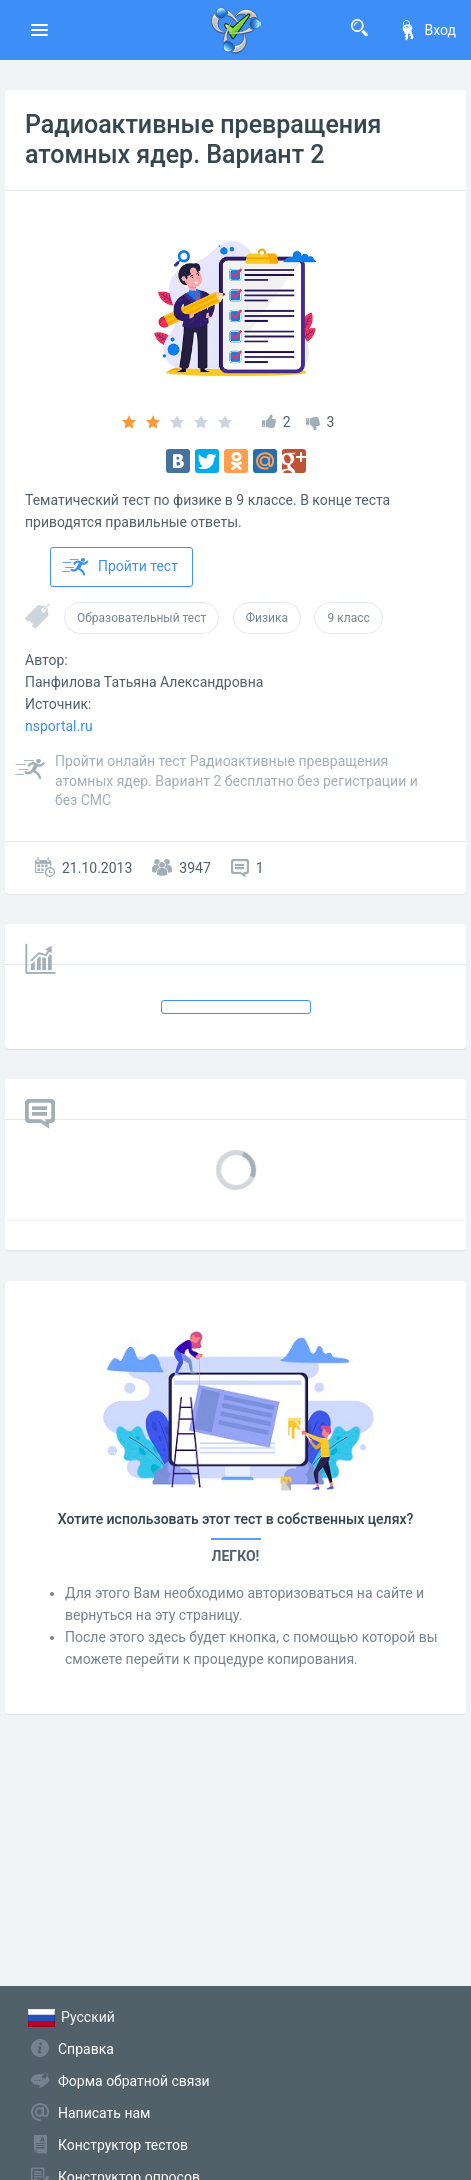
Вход (427, 30)
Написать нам (104, 2113)
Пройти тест (120, 567)
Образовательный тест (141, 618)
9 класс (348, 618)
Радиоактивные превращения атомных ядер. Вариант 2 (203, 139)
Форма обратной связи (134, 2081)
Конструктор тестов (123, 2145)
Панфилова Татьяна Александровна (144, 682)
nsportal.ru (59, 726)
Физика (267, 618)
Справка (86, 2049)
